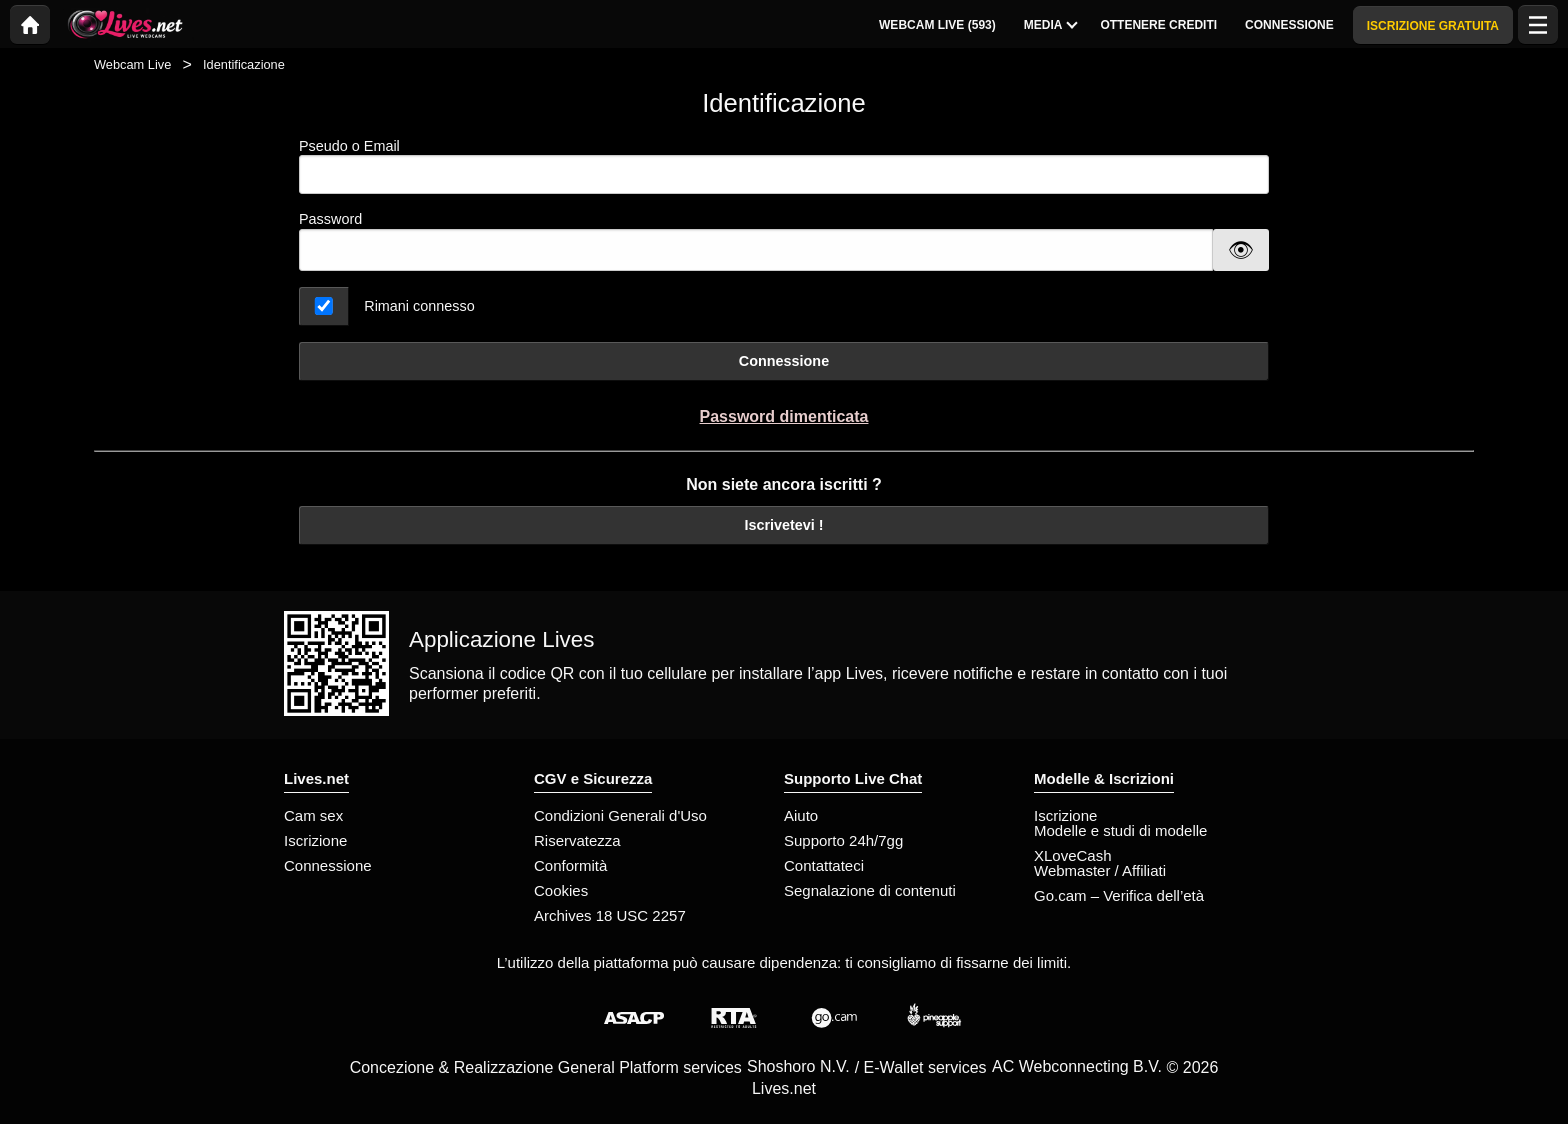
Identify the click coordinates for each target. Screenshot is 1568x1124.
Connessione (784, 361)
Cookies (561, 890)
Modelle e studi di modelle (1120, 830)
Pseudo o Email (784, 166)
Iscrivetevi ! (783, 525)
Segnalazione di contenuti (870, 890)
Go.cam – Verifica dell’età (1119, 895)
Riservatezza (577, 840)
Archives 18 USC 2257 (610, 915)
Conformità (570, 865)
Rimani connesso (419, 306)
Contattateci (824, 865)
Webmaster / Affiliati (1100, 870)
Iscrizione (315, 840)
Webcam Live (132, 64)
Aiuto (801, 815)
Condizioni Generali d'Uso (620, 815)
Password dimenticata (784, 416)
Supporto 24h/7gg (843, 840)
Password (330, 219)
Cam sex (313, 815)
